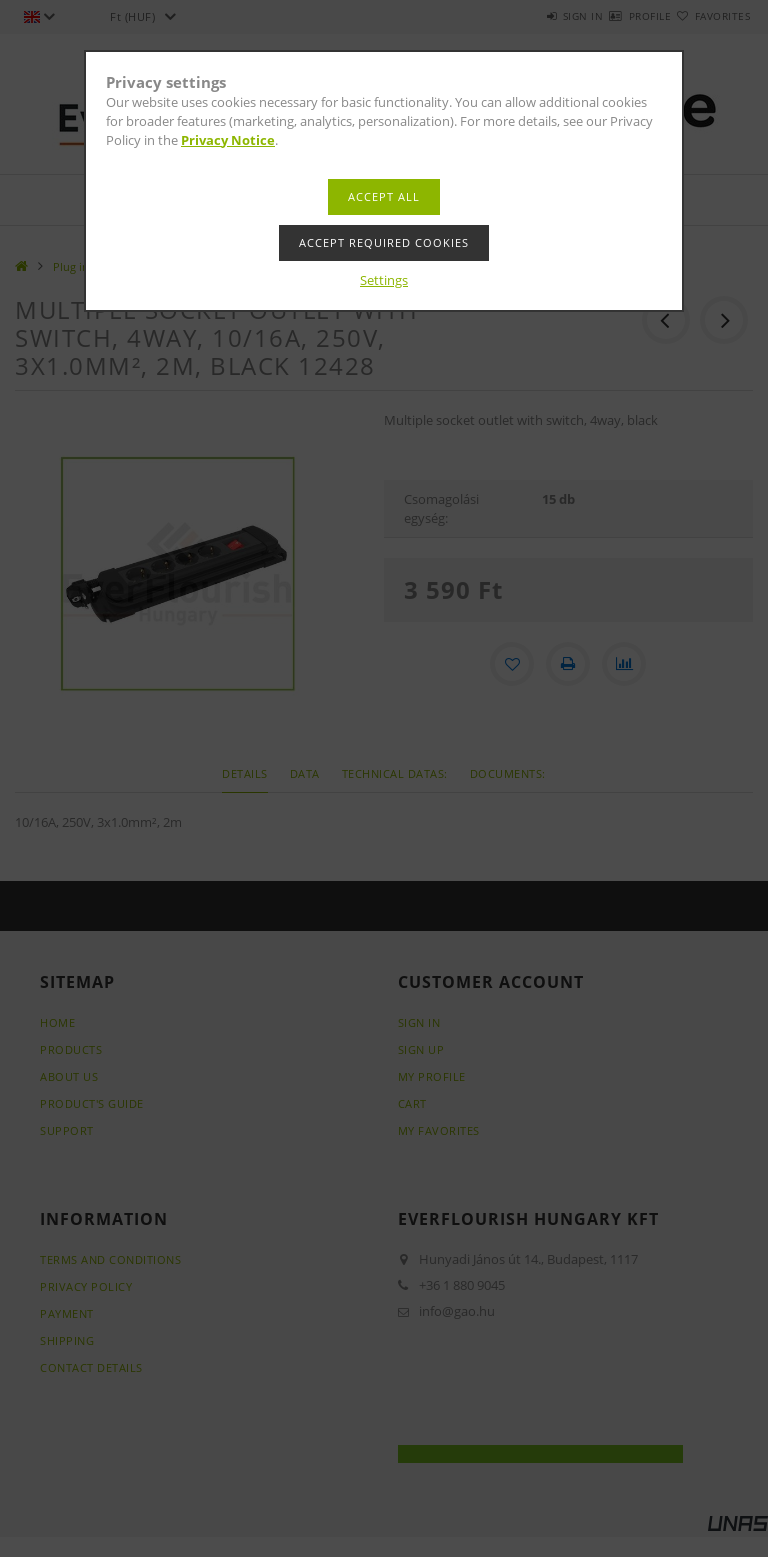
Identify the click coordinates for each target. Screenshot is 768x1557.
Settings (384, 280)
